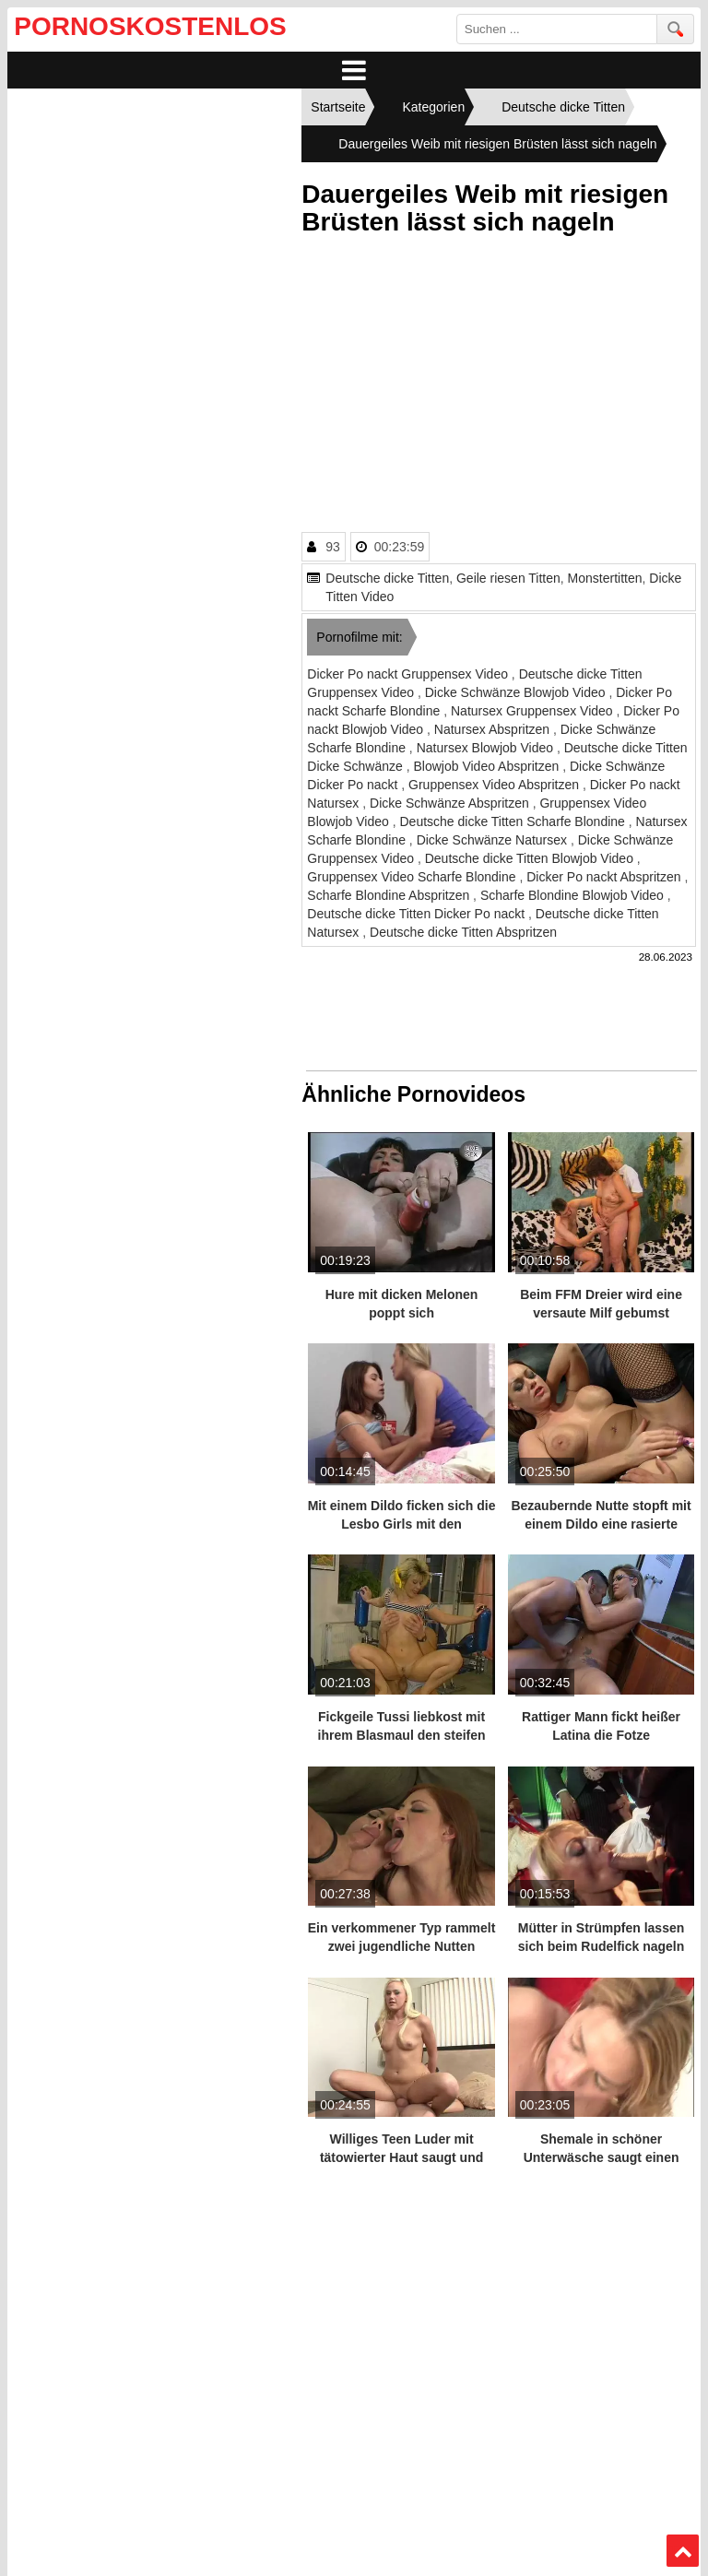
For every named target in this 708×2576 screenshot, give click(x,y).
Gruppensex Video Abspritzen (495, 784)
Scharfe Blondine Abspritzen (390, 895)
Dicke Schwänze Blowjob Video (517, 692)
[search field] (556, 29)
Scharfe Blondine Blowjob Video (573, 895)
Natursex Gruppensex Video (534, 710)
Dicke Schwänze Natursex (494, 840)
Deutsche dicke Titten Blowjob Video (531, 858)
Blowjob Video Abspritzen (488, 766)
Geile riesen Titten (508, 578)
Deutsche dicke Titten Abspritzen (463, 932)
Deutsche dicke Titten (387, 578)
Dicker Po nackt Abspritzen (605, 876)
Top (682, 2551)
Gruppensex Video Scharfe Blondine (413, 876)
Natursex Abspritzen (493, 729)
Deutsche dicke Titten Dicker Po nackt (417, 913)
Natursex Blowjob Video (487, 747)
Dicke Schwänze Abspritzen (451, 803)
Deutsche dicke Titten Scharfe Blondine (513, 821)
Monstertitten (605, 578)
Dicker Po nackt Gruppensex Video (409, 674)
